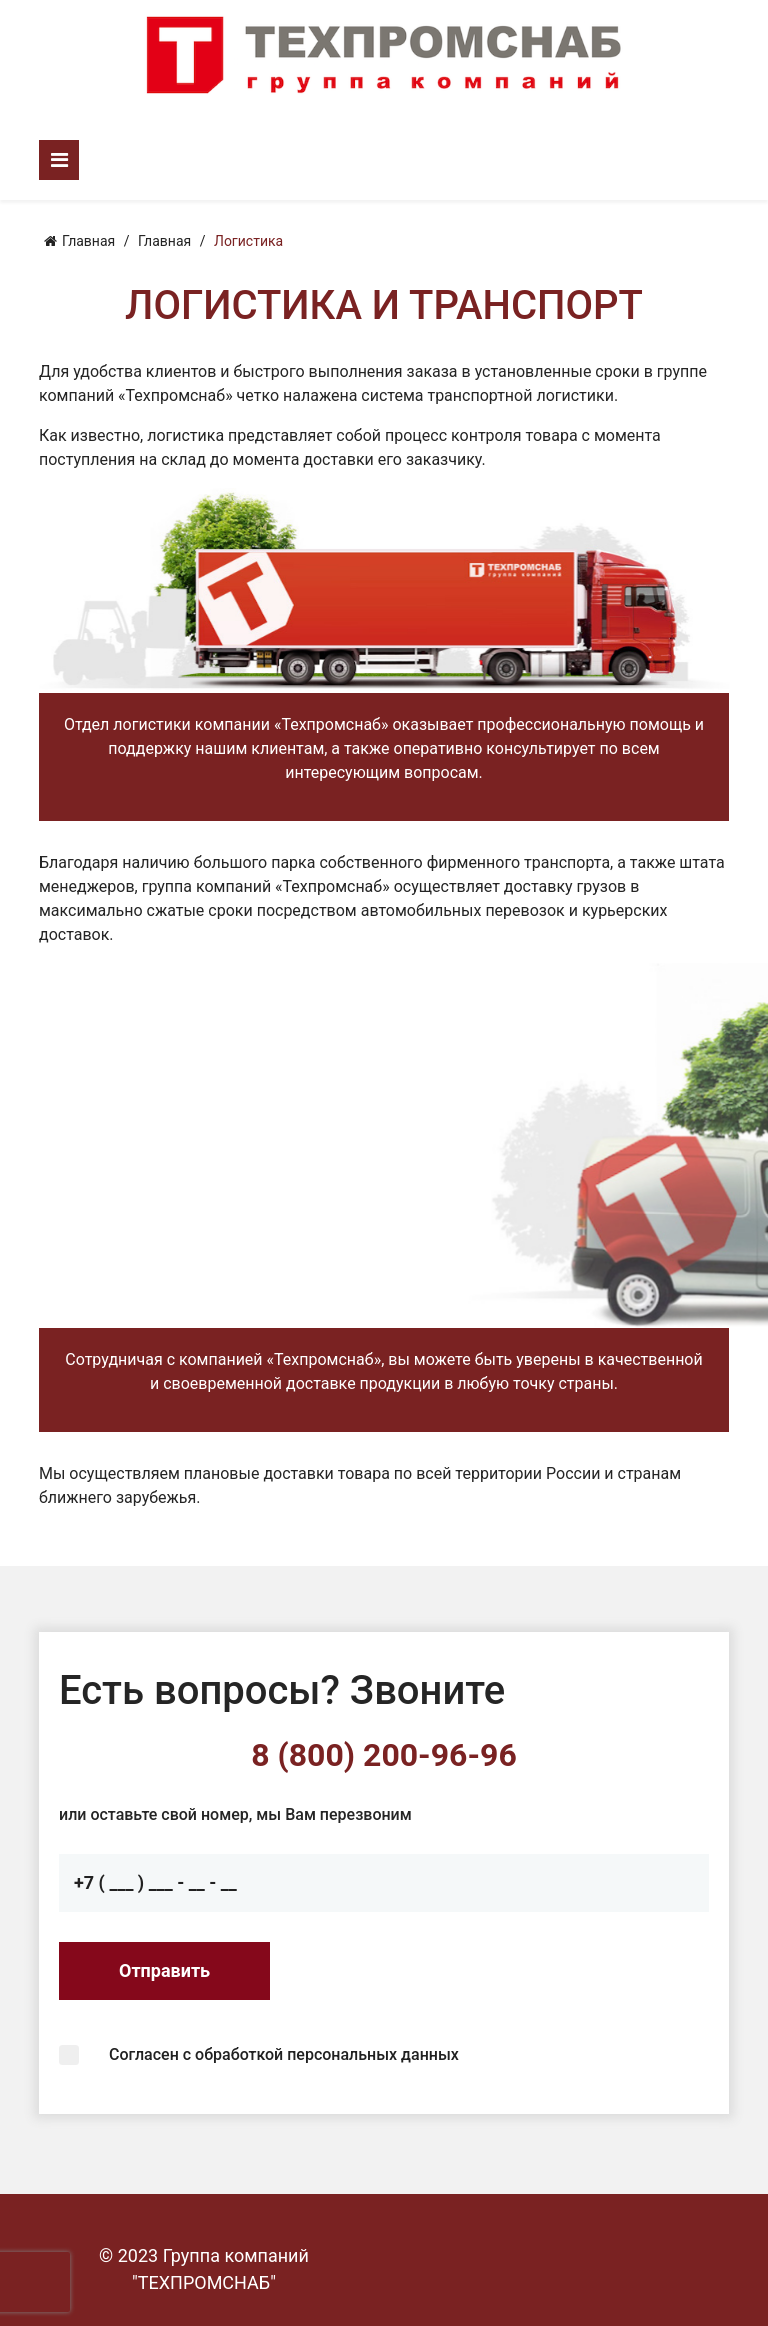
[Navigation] (59, 160)
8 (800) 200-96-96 (384, 1755)
